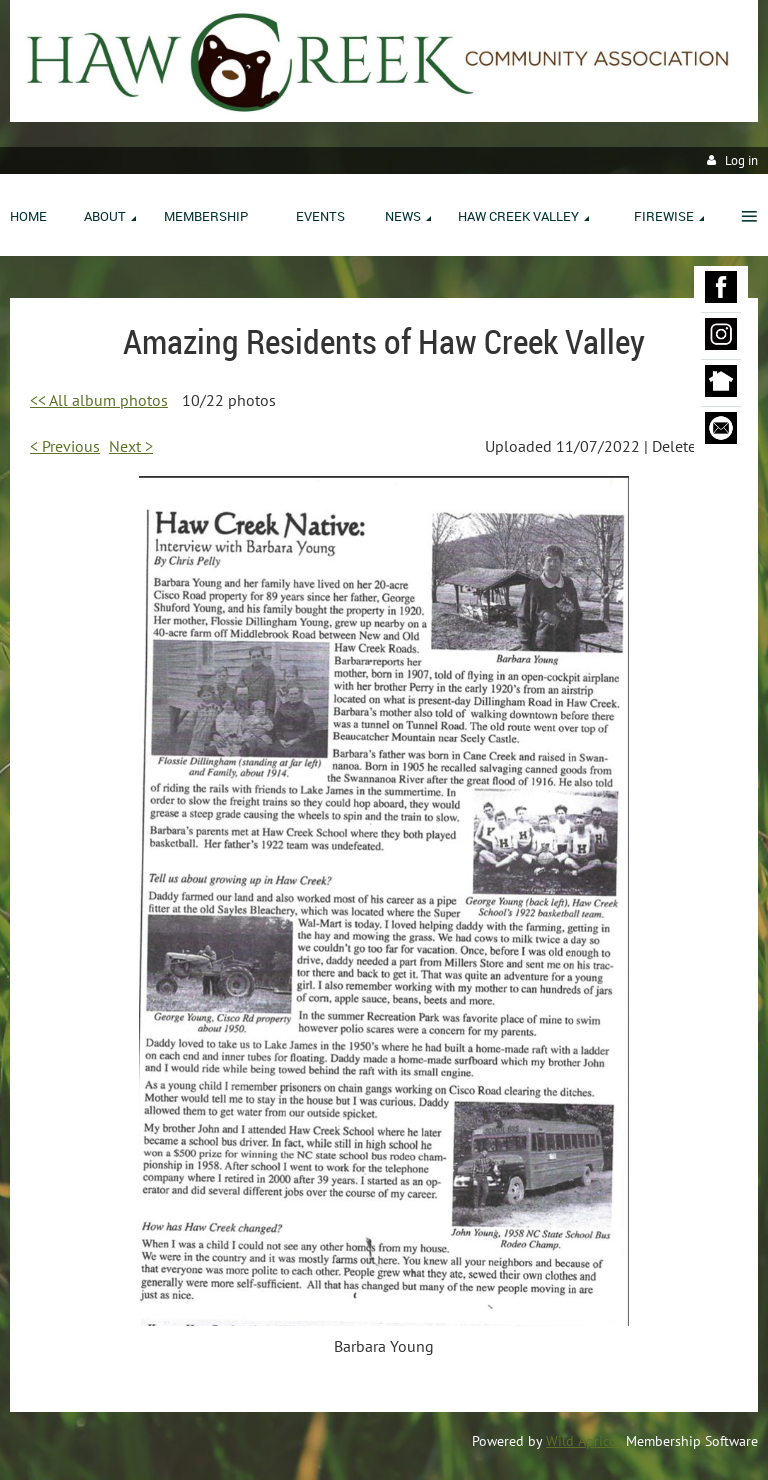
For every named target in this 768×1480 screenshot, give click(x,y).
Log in (741, 160)
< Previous (65, 446)
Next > (131, 446)
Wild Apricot (584, 1441)
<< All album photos (99, 400)
